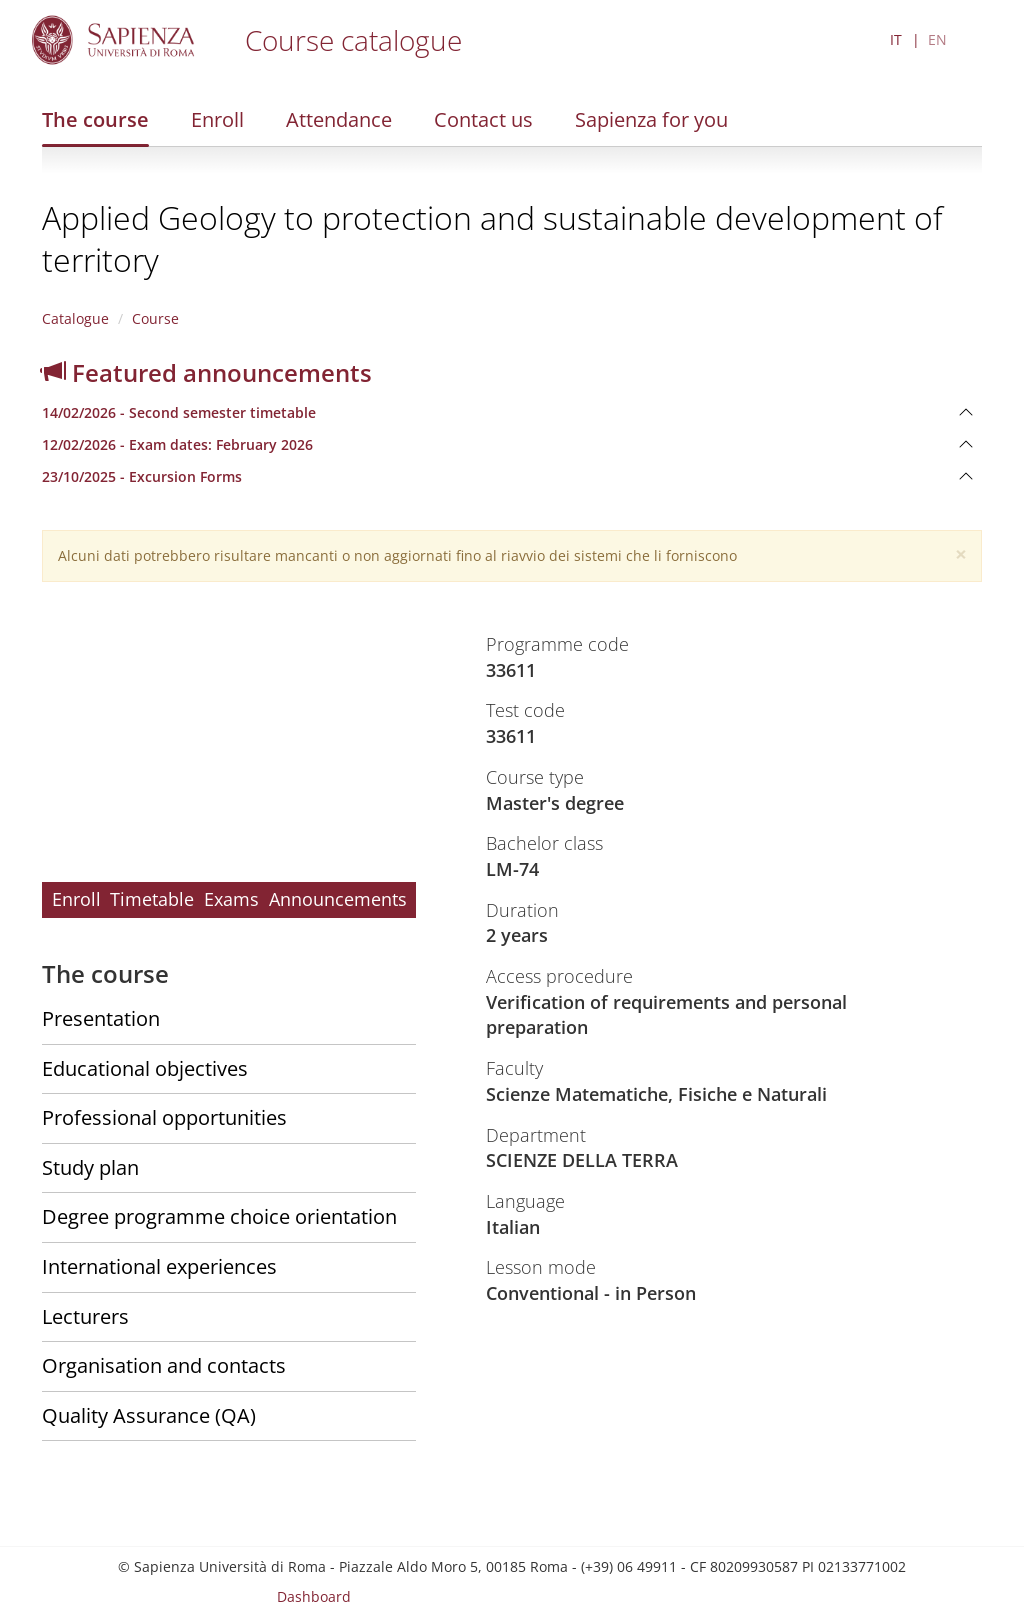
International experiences (159, 1266)
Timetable (152, 899)
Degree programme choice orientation (219, 1216)
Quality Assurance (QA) (149, 1415)
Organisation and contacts (164, 1365)
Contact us (483, 119)
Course (155, 318)
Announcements (338, 899)
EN (937, 39)
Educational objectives (145, 1068)
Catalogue (75, 318)
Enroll (217, 119)
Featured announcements (207, 372)
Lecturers (85, 1316)
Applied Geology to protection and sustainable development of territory (492, 238)
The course (95, 119)
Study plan (90, 1167)
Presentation (101, 1018)
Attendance (339, 119)
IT (896, 39)
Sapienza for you (651, 119)
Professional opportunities (164, 1117)
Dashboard (314, 1596)
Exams (231, 899)
